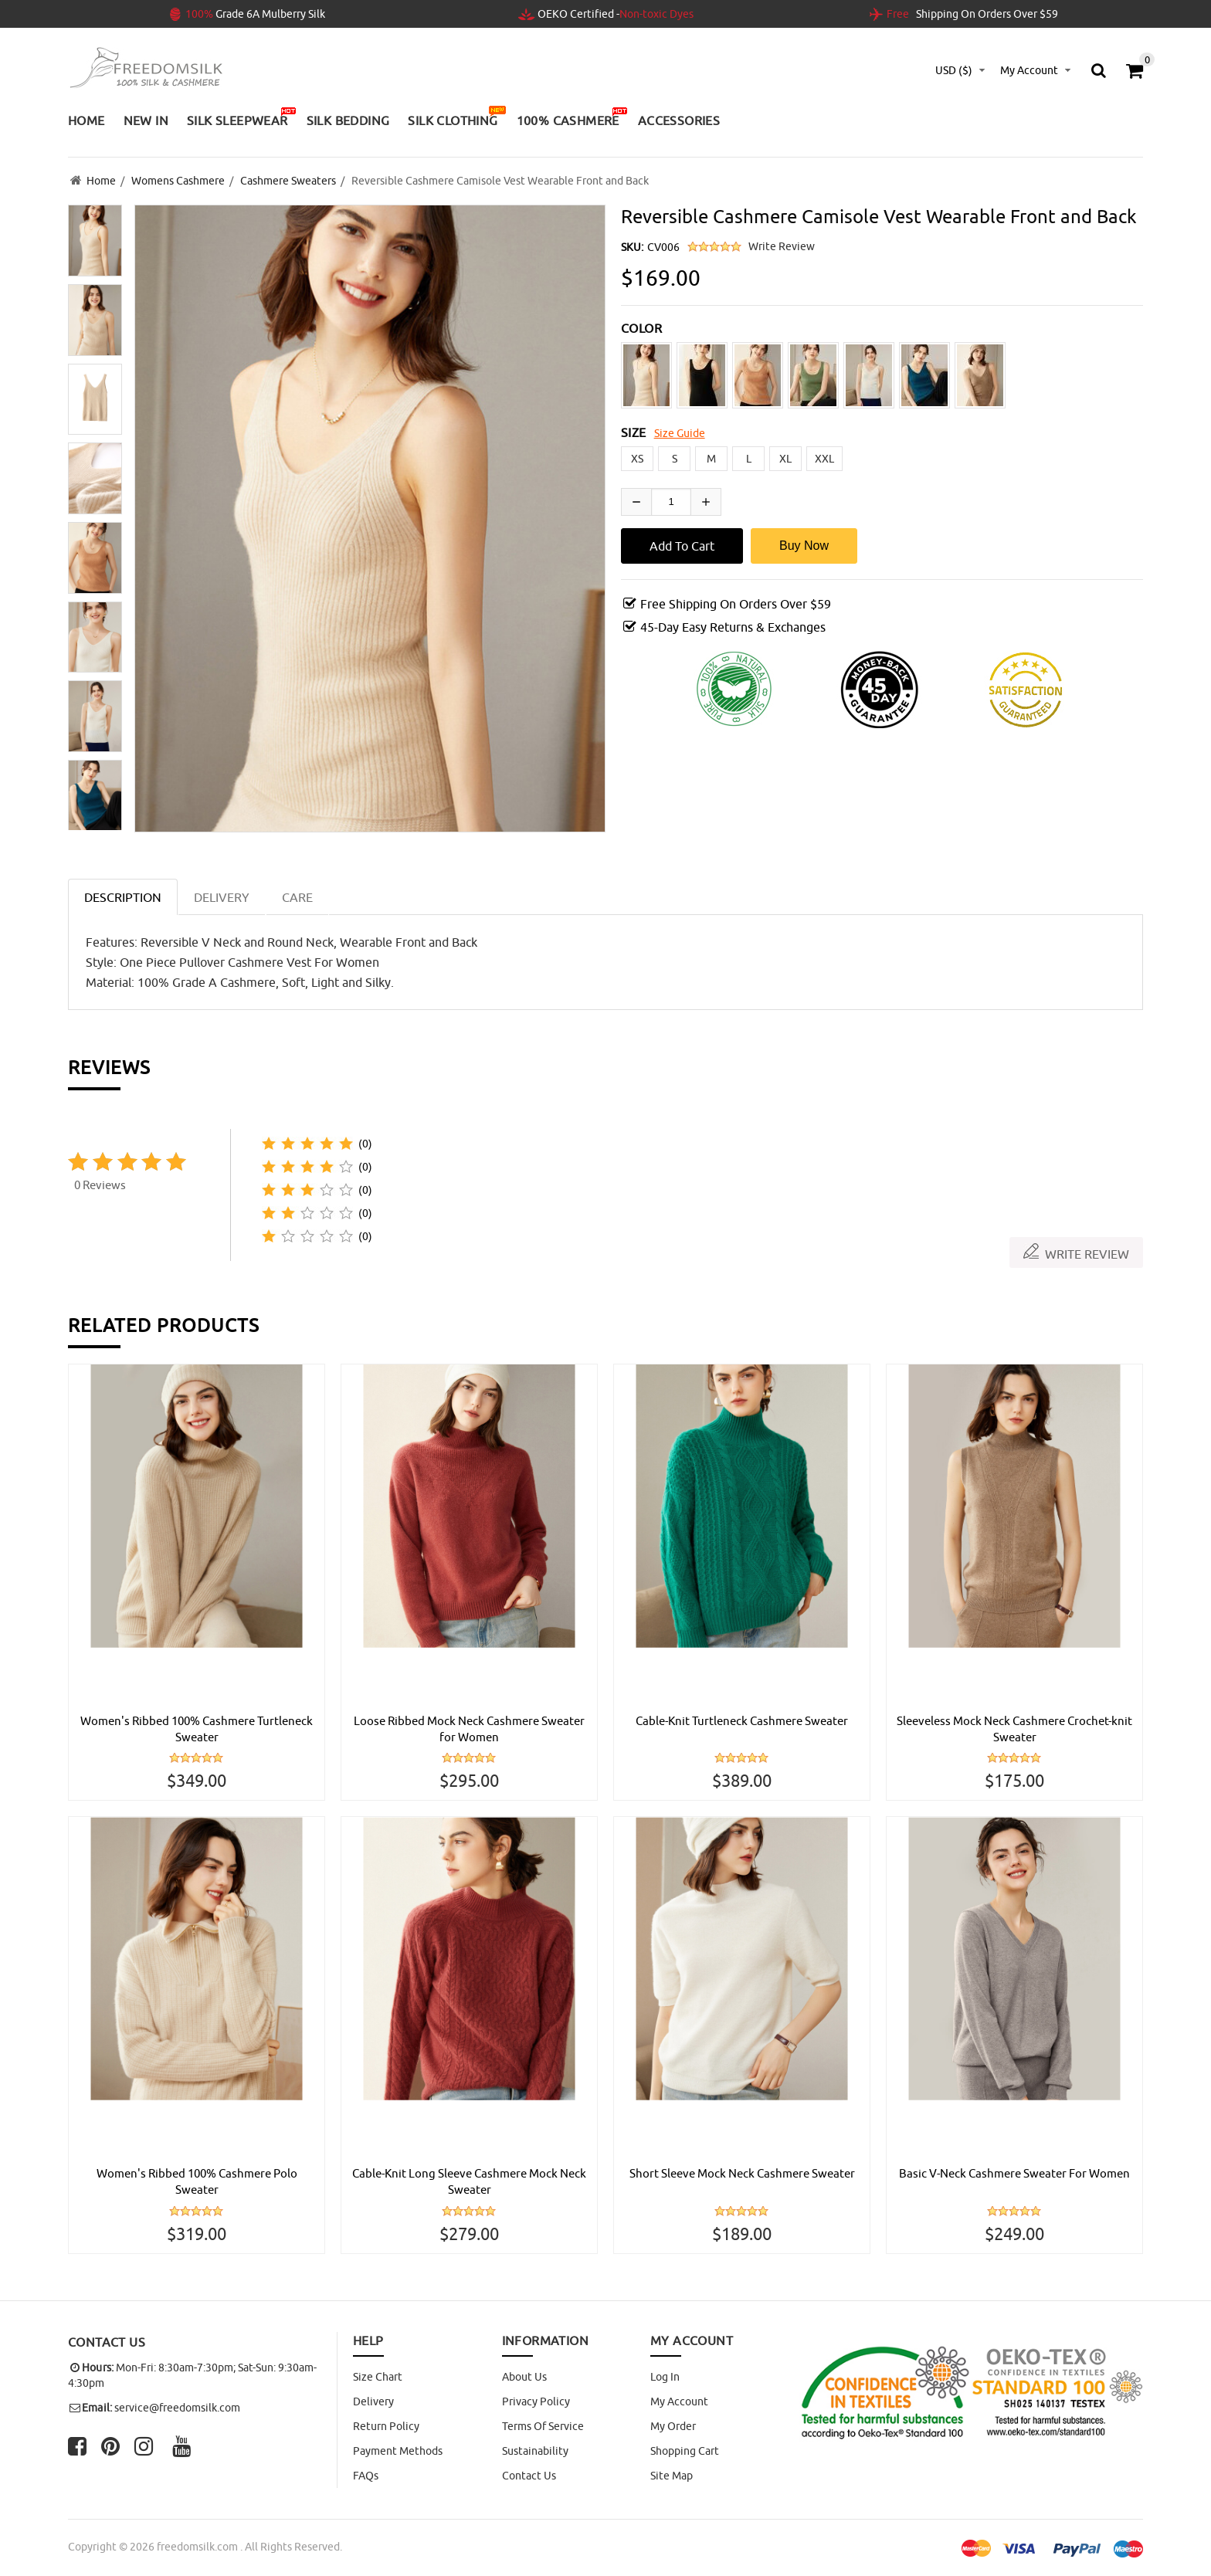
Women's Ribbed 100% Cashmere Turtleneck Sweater (196, 1727)
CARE (297, 895)
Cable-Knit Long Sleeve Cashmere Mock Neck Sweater (469, 2181)
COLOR (641, 326)
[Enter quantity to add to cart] (671, 500)
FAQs (365, 2475)
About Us (524, 2377)
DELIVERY (221, 895)
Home (101, 180)
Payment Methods (398, 2451)
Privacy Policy (536, 2401)
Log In (665, 2377)
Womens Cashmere (178, 180)
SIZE (633, 430)
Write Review (781, 244)
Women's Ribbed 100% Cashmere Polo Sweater (197, 2181)
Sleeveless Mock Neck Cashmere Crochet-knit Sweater (1014, 1727)
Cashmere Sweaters (288, 180)
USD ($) (953, 70)
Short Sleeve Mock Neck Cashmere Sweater (742, 2181)
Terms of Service (543, 2426)
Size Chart (377, 2377)
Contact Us (529, 2475)
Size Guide (679, 431)
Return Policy (386, 2426)
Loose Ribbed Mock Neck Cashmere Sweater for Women (469, 1727)
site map (671, 2475)
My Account (679, 2401)
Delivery (373, 2401)
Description (122, 895)
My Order (673, 2426)
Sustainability (535, 2451)
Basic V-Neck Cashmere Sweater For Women (1014, 2181)
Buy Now (804, 543)
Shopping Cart (684, 2451)
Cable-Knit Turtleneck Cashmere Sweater (742, 1719)
